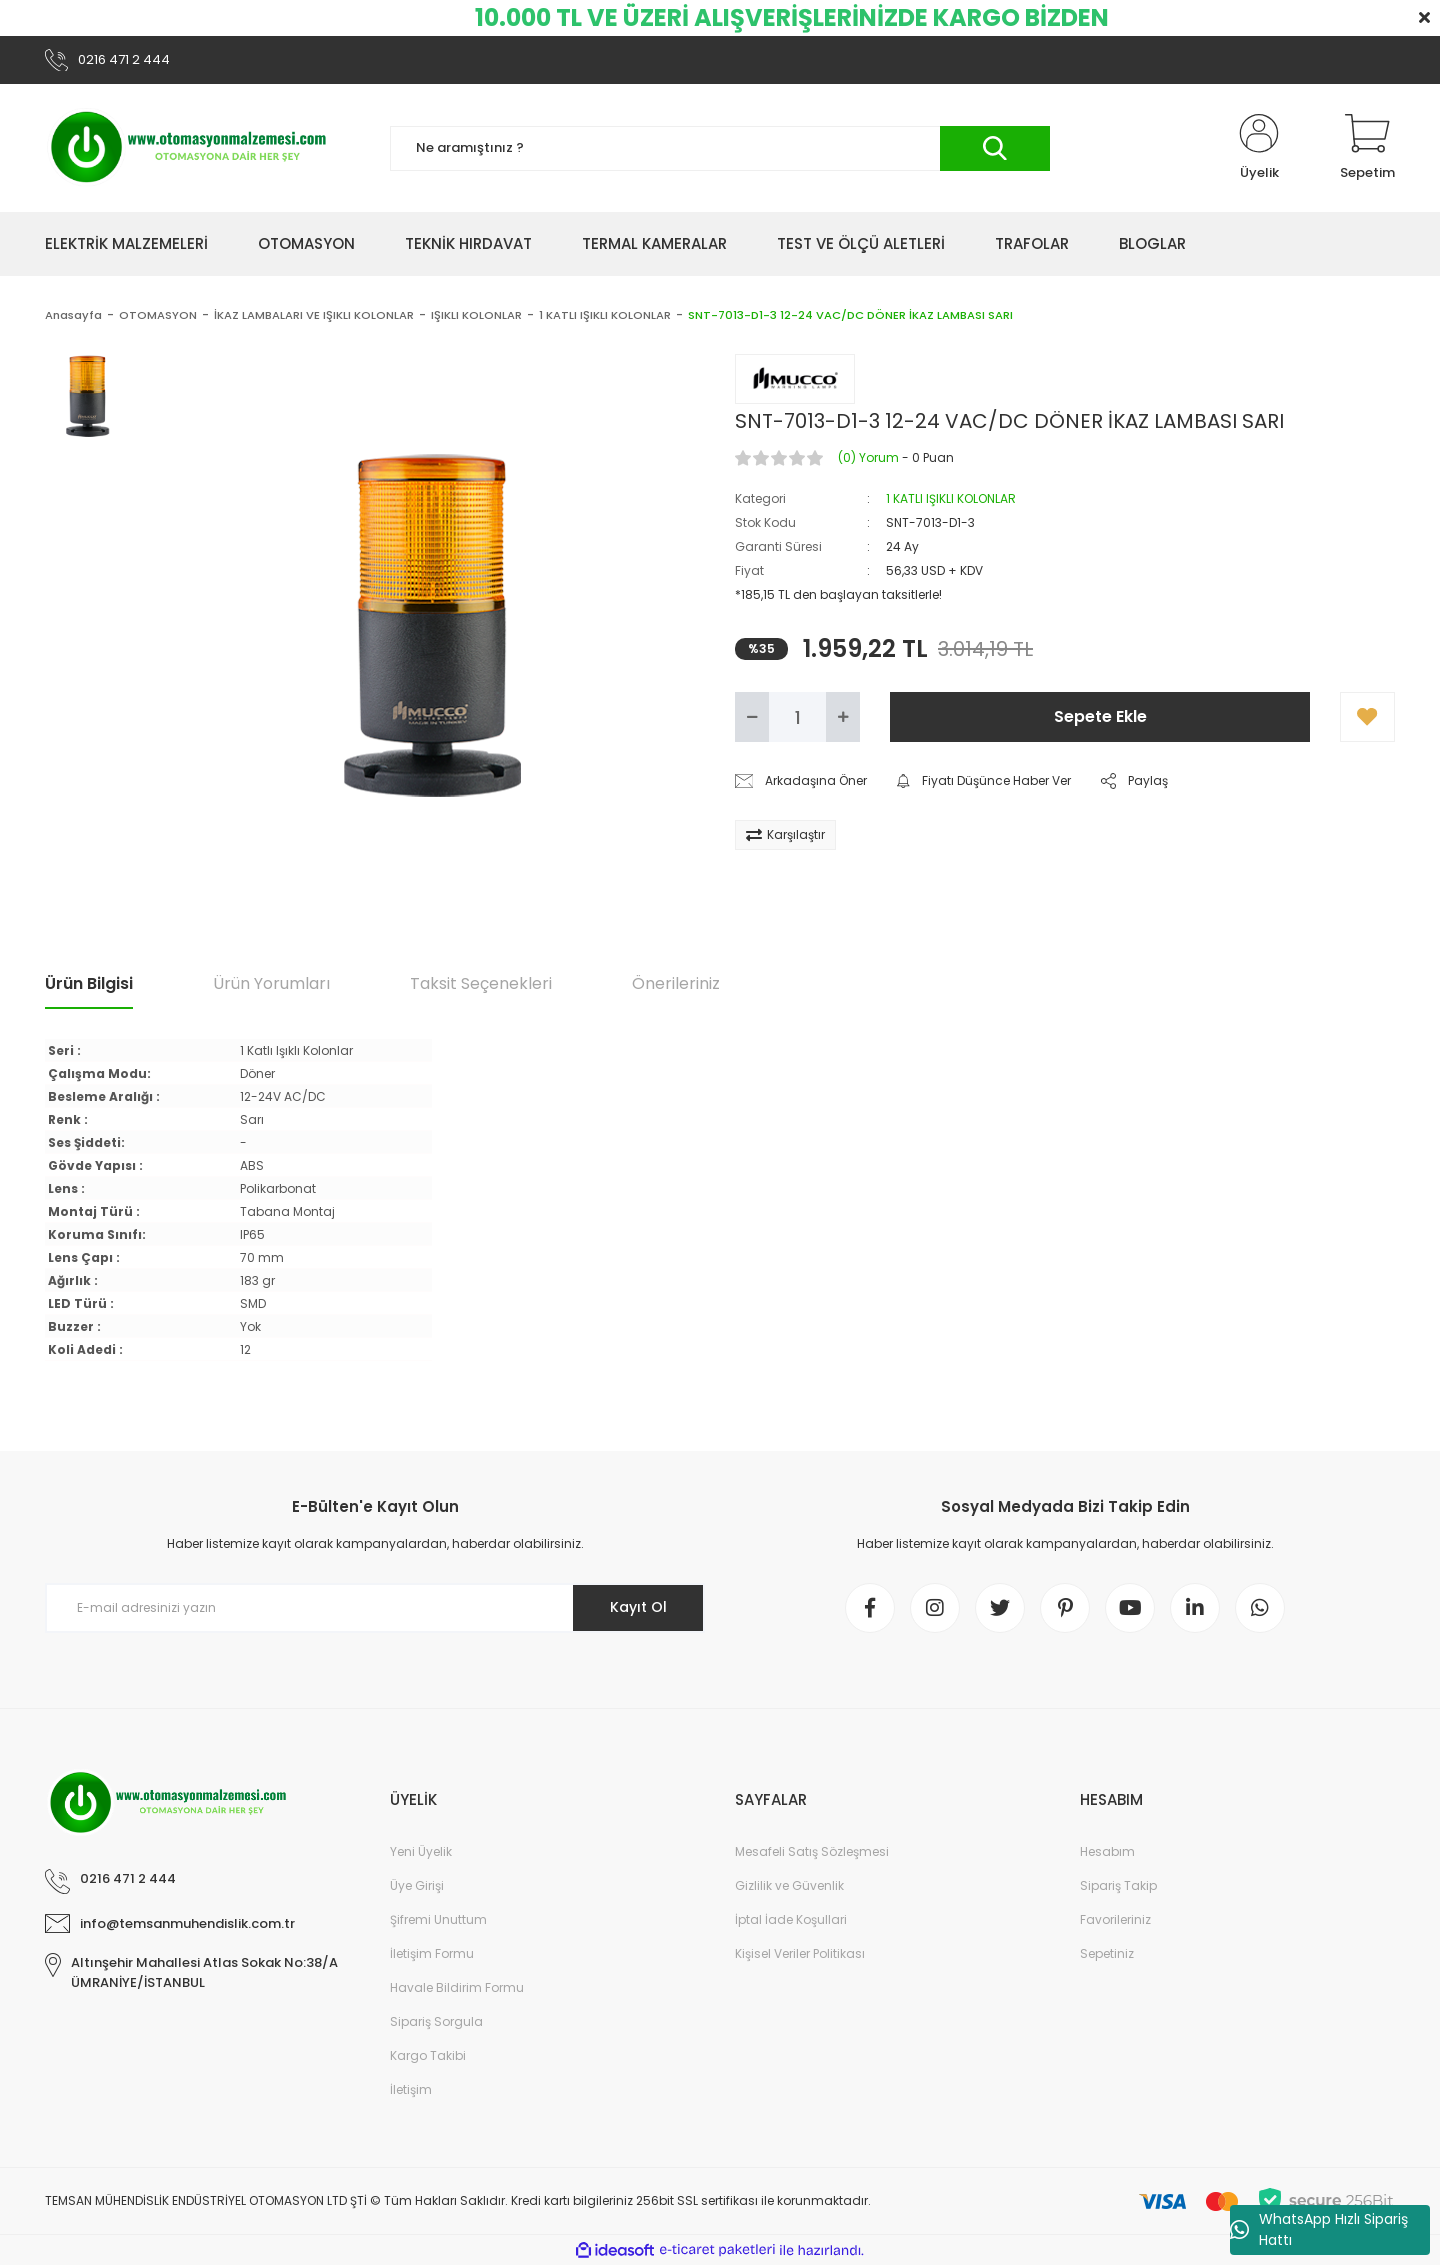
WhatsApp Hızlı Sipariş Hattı (1319, 2229)
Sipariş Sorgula (436, 2021)
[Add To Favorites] (1367, 717)
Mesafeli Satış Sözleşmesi (812, 1851)
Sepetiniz (1107, 1953)
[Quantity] (797, 717)
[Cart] (1367, 148)
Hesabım (1107, 1851)
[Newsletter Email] (375, 1608)
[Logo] (189, 148)
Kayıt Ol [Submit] (638, 1607)
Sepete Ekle (1100, 716)
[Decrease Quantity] (752, 717)
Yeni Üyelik (421, 1851)
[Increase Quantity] (843, 717)
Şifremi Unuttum (438, 1919)
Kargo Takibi (428, 2055)
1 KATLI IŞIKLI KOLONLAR (951, 498)
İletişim (411, 2089)
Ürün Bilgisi (89, 983)
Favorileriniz (1115, 1919)
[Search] (720, 148)
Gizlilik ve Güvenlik (789, 1885)
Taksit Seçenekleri (481, 983)
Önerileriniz (676, 983)
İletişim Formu (432, 1953)
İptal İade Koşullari (791, 1919)
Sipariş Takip (1118, 1885)
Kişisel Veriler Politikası (800, 1953)
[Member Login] (1259, 148)
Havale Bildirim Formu (457, 1987)
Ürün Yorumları (271, 983)
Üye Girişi (417, 1885)
